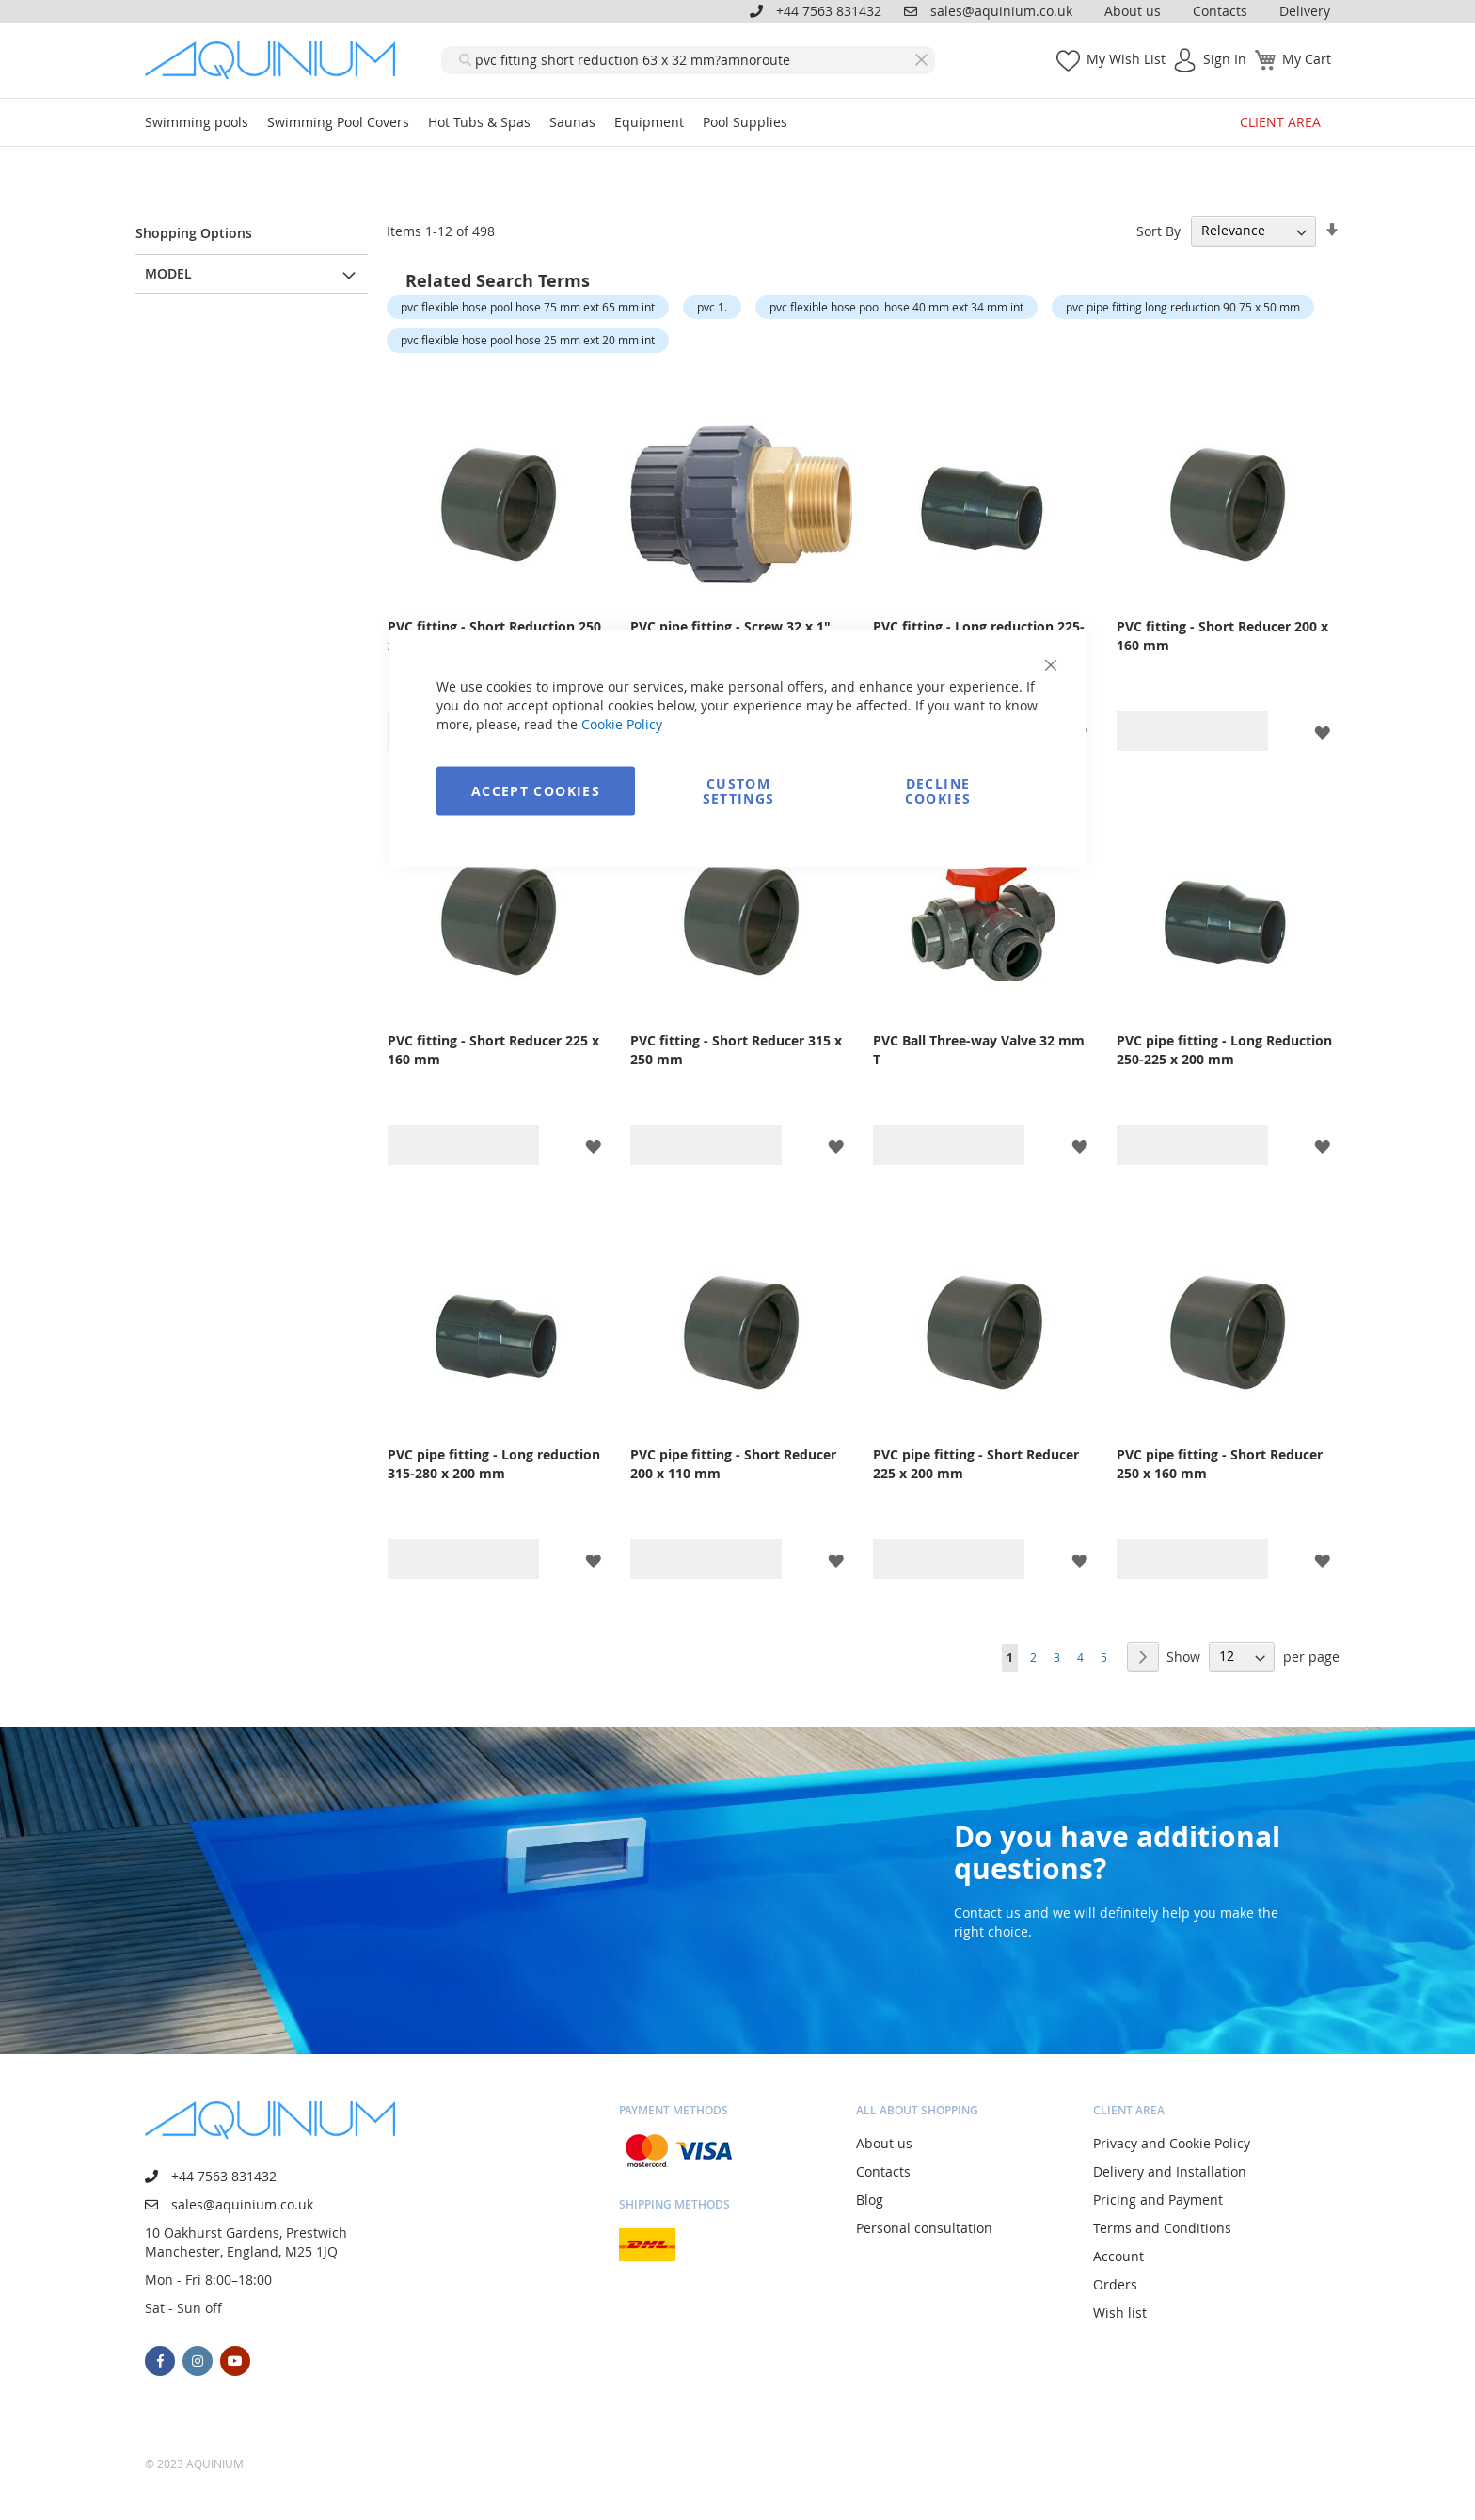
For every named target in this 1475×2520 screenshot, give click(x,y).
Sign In (1224, 59)
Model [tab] (168, 273)
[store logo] (276, 60)
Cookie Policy (621, 724)
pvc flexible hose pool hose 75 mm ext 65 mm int (528, 306)
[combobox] (688, 60)
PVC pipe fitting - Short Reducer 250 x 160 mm (1220, 1463)
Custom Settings (739, 790)
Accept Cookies (535, 791)
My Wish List (1126, 59)
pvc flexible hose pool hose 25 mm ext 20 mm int (528, 339)
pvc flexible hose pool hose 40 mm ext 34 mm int (896, 306)
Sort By (1158, 230)
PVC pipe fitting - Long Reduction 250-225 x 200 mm (1224, 1049)
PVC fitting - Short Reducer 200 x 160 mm (1222, 635)
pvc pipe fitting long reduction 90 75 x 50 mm (1183, 306)
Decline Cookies (938, 790)
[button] (1322, 730)
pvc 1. (712, 306)
